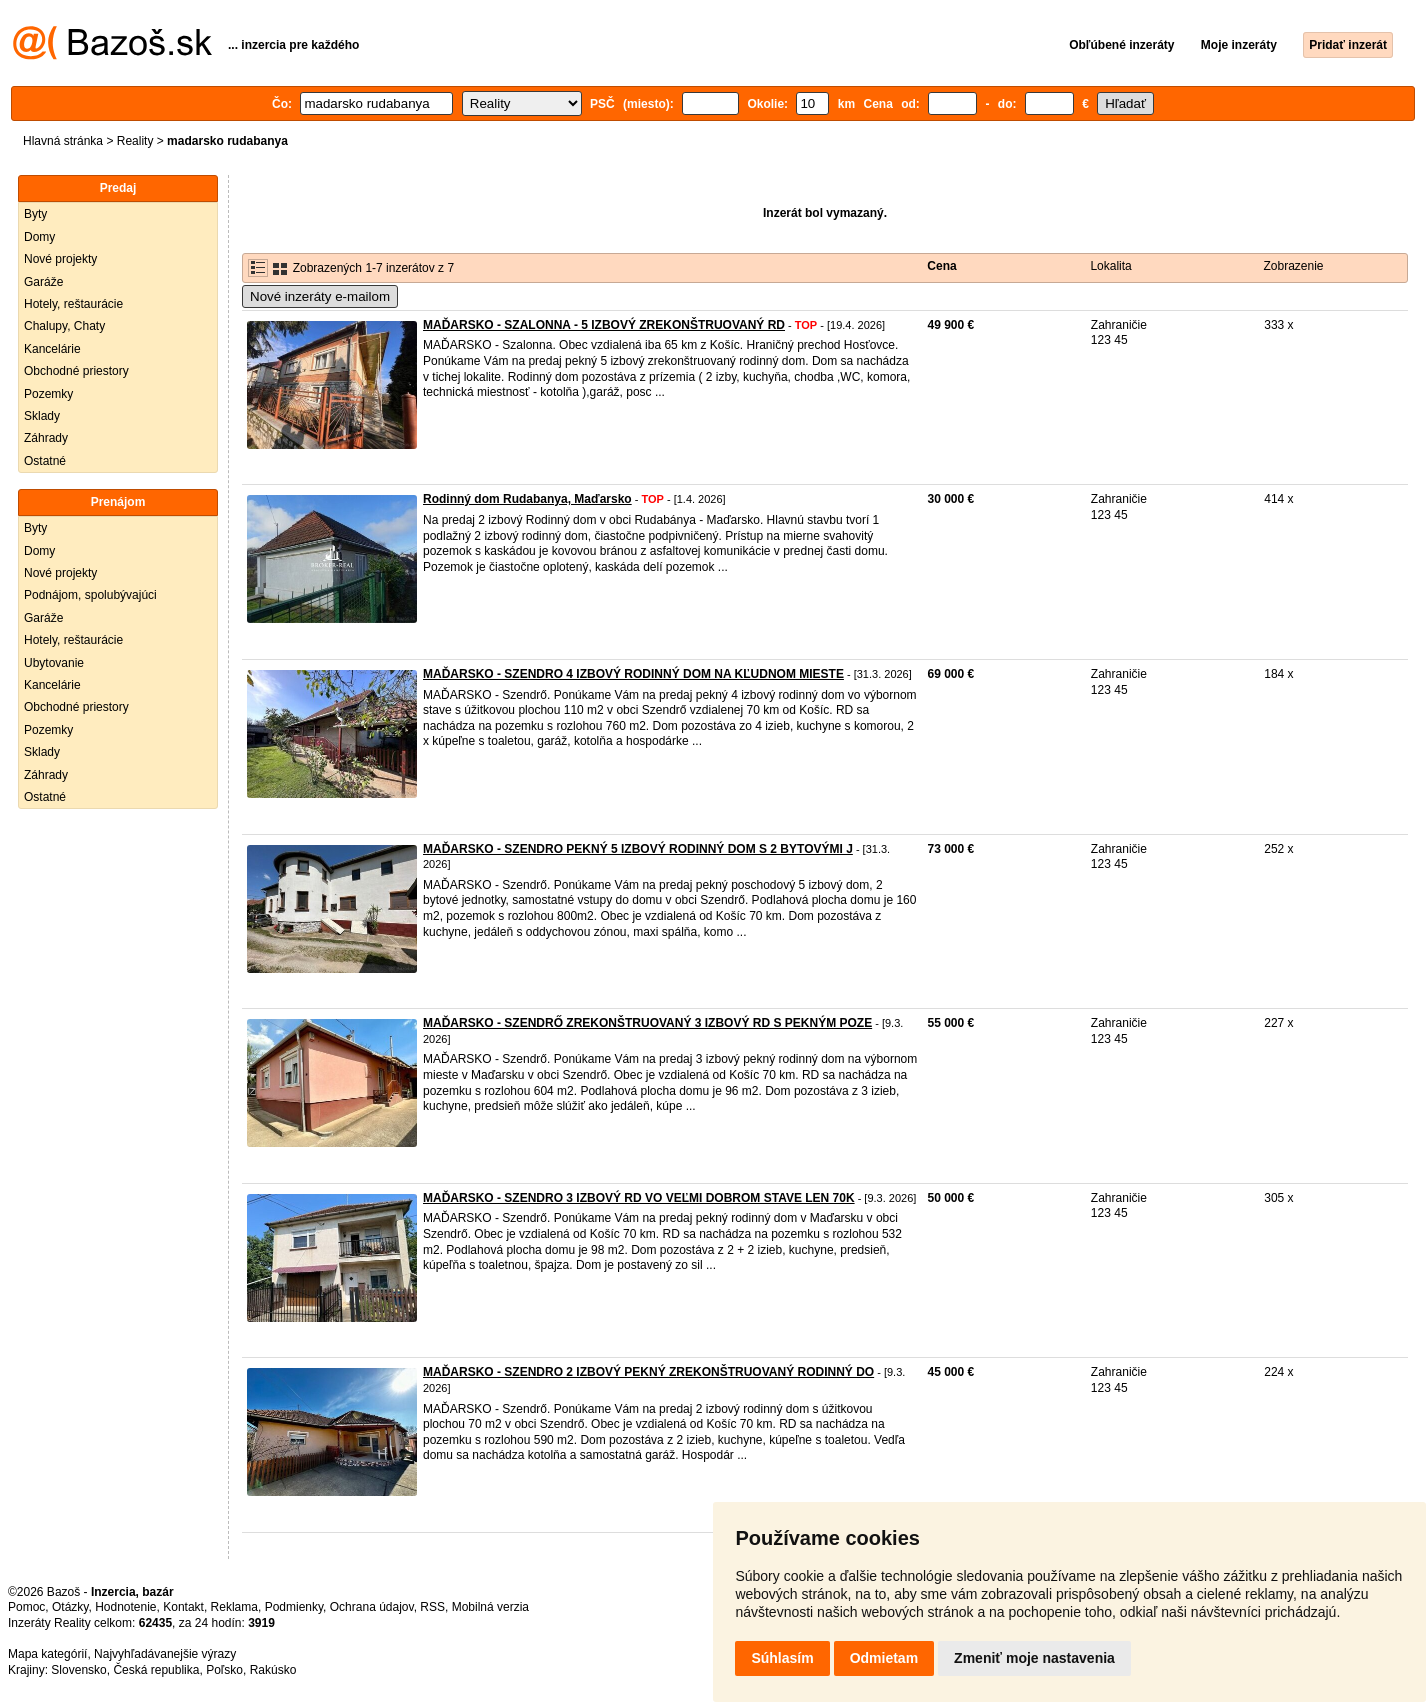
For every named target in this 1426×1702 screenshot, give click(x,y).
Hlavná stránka (63, 141)
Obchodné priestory (76, 371)
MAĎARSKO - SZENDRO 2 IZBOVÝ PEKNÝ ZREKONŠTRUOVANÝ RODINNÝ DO (648, 1372)
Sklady (42, 416)
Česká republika (156, 1670)
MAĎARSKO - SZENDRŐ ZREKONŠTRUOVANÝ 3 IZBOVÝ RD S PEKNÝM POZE (647, 1023)
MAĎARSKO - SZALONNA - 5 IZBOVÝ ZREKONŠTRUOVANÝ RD (604, 325)
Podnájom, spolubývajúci (90, 595)
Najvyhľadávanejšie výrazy (165, 1654)
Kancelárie (52, 349)
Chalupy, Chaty (64, 326)
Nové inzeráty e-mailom (320, 296)
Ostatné (45, 461)
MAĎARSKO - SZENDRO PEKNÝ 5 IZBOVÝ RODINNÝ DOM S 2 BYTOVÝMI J (638, 849)
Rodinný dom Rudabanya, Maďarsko (527, 499)
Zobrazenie (1294, 266)
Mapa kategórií (47, 1654)
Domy (39, 237)
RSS (432, 1607)
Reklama (234, 1607)
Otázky (70, 1607)
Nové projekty (60, 259)
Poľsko (224, 1670)
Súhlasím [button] (782, 1658)
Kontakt (183, 1607)
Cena (941, 266)
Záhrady (46, 438)
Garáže (43, 282)
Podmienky (294, 1607)
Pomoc (26, 1607)
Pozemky (48, 394)
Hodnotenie (125, 1607)
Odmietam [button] (884, 1658)
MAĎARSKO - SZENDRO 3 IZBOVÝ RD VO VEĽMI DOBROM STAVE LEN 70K (639, 1198)
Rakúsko (273, 1670)
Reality (135, 141)
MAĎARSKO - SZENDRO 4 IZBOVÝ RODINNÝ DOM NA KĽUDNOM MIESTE (633, 674)
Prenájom (118, 502)
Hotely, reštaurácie (73, 304)
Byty (35, 214)
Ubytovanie (54, 663)
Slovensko (78, 1670)
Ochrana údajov (372, 1607)
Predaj (118, 188)
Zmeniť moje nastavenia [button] (1034, 1658)
